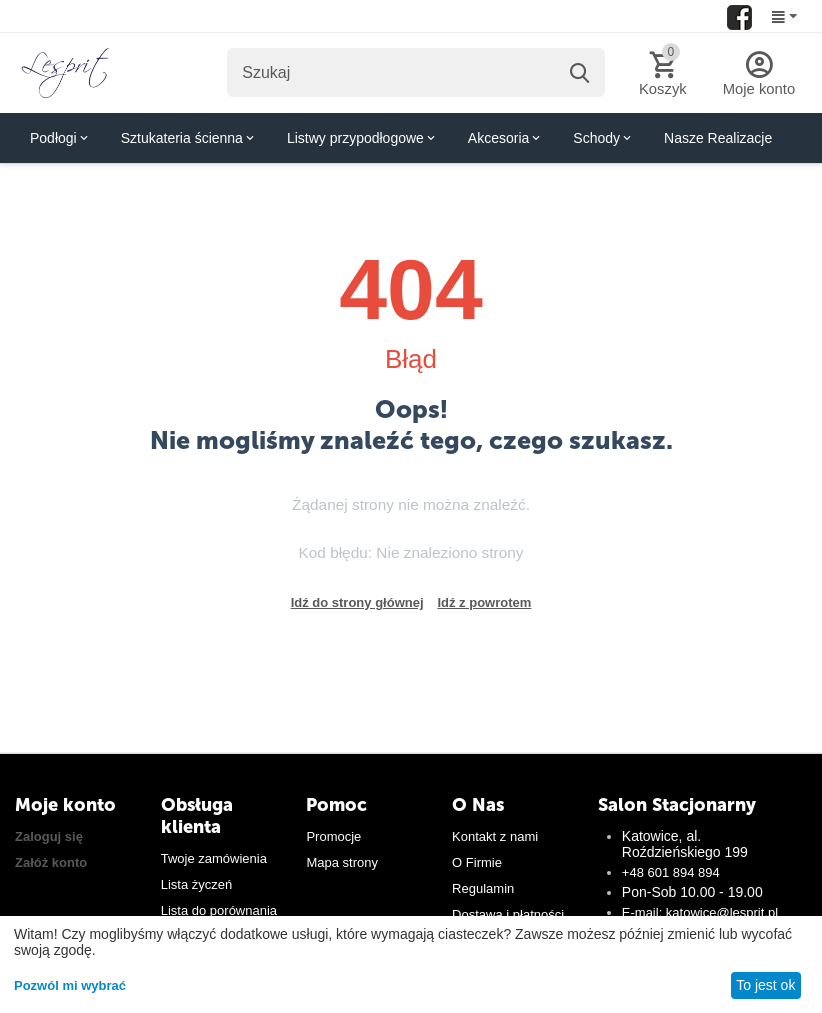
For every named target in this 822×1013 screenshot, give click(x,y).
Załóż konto (51, 862)
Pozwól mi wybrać (70, 985)
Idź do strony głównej (357, 602)
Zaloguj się (49, 836)
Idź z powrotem (484, 602)
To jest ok (765, 985)
